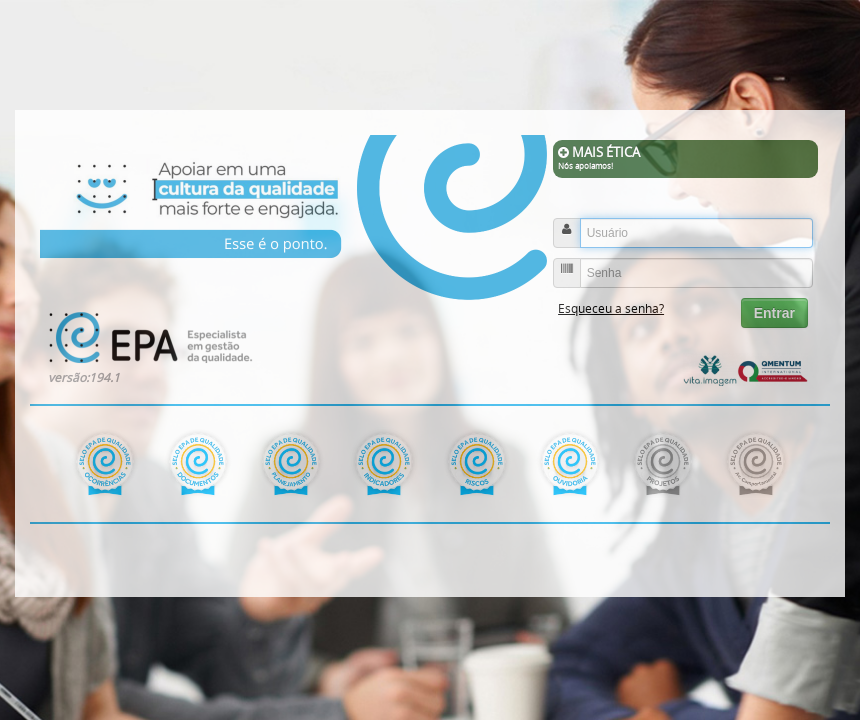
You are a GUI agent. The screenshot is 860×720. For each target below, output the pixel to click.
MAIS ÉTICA (685, 158)
